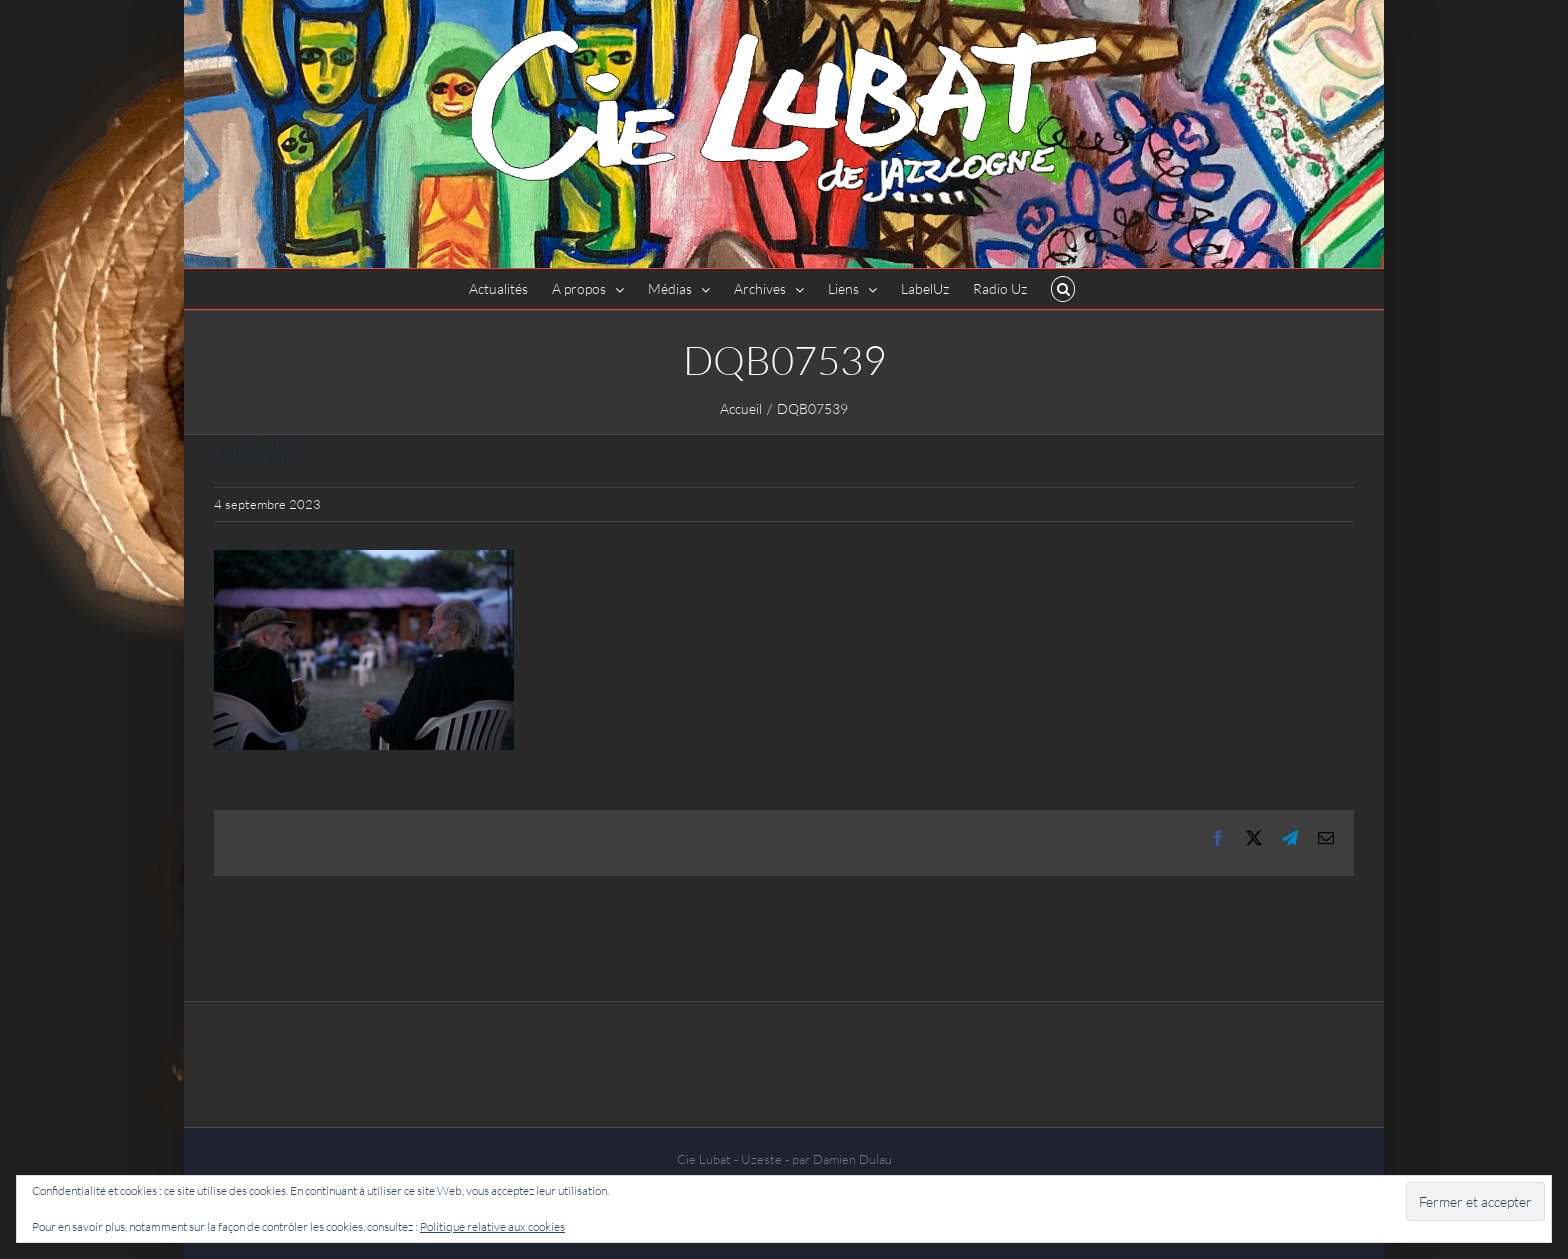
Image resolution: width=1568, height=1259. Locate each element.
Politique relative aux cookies (492, 1226)
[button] (1063, 289)
